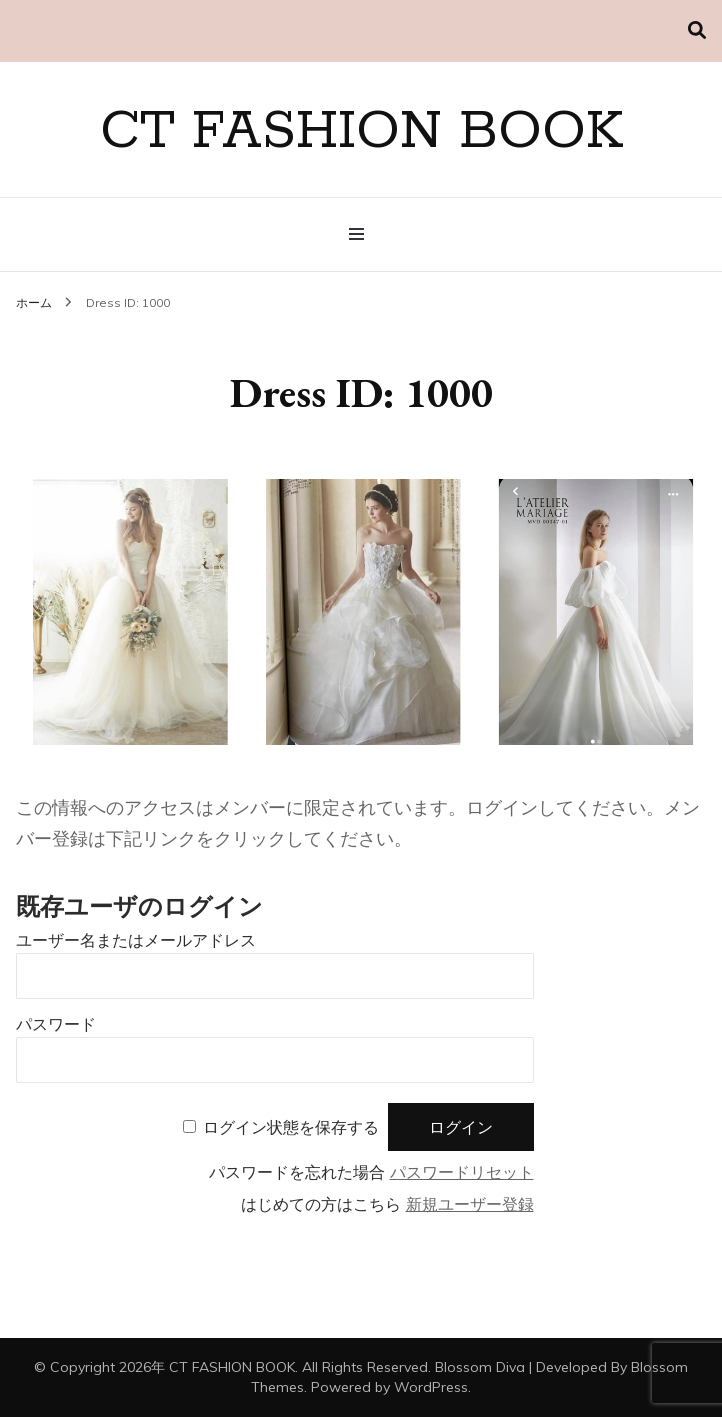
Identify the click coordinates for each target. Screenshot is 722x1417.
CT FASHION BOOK (361, 132)
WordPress (431, 1387)
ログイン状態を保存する (291, 1127)
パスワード (56, 1024)
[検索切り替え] (697, 30)
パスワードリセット (462, 1172)
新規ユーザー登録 (470, 1204)
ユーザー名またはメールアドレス (136, 940)
